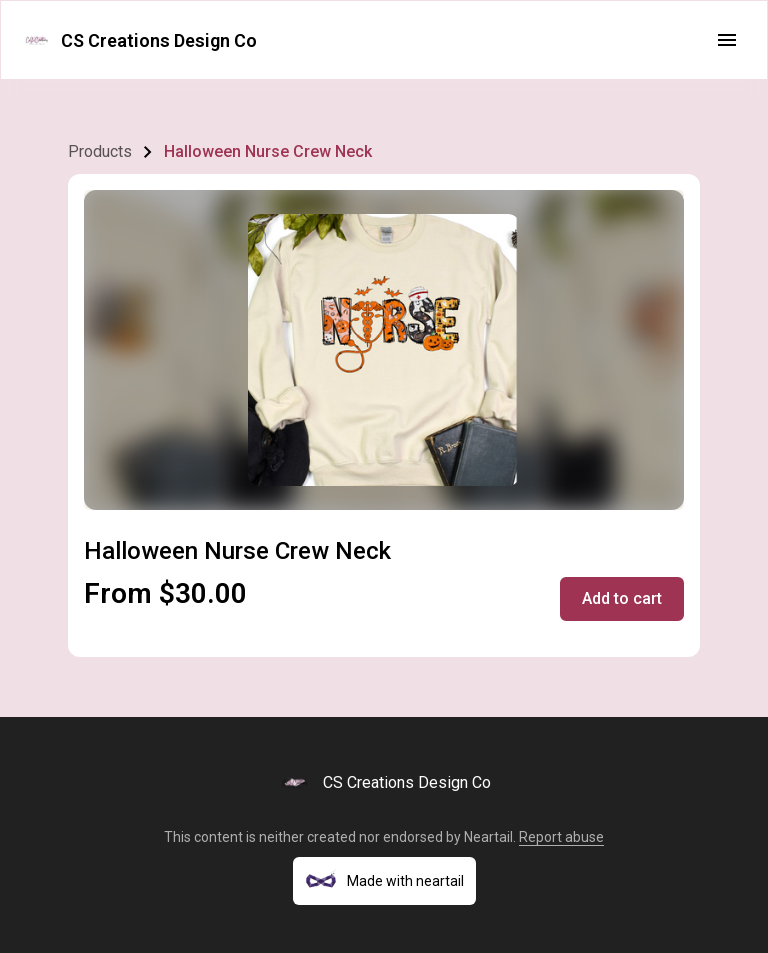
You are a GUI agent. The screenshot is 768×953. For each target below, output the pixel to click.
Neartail (488, 837)
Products (100, 151)
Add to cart (622, 598)
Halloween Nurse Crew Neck (268, 151)
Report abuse (561, 837)
